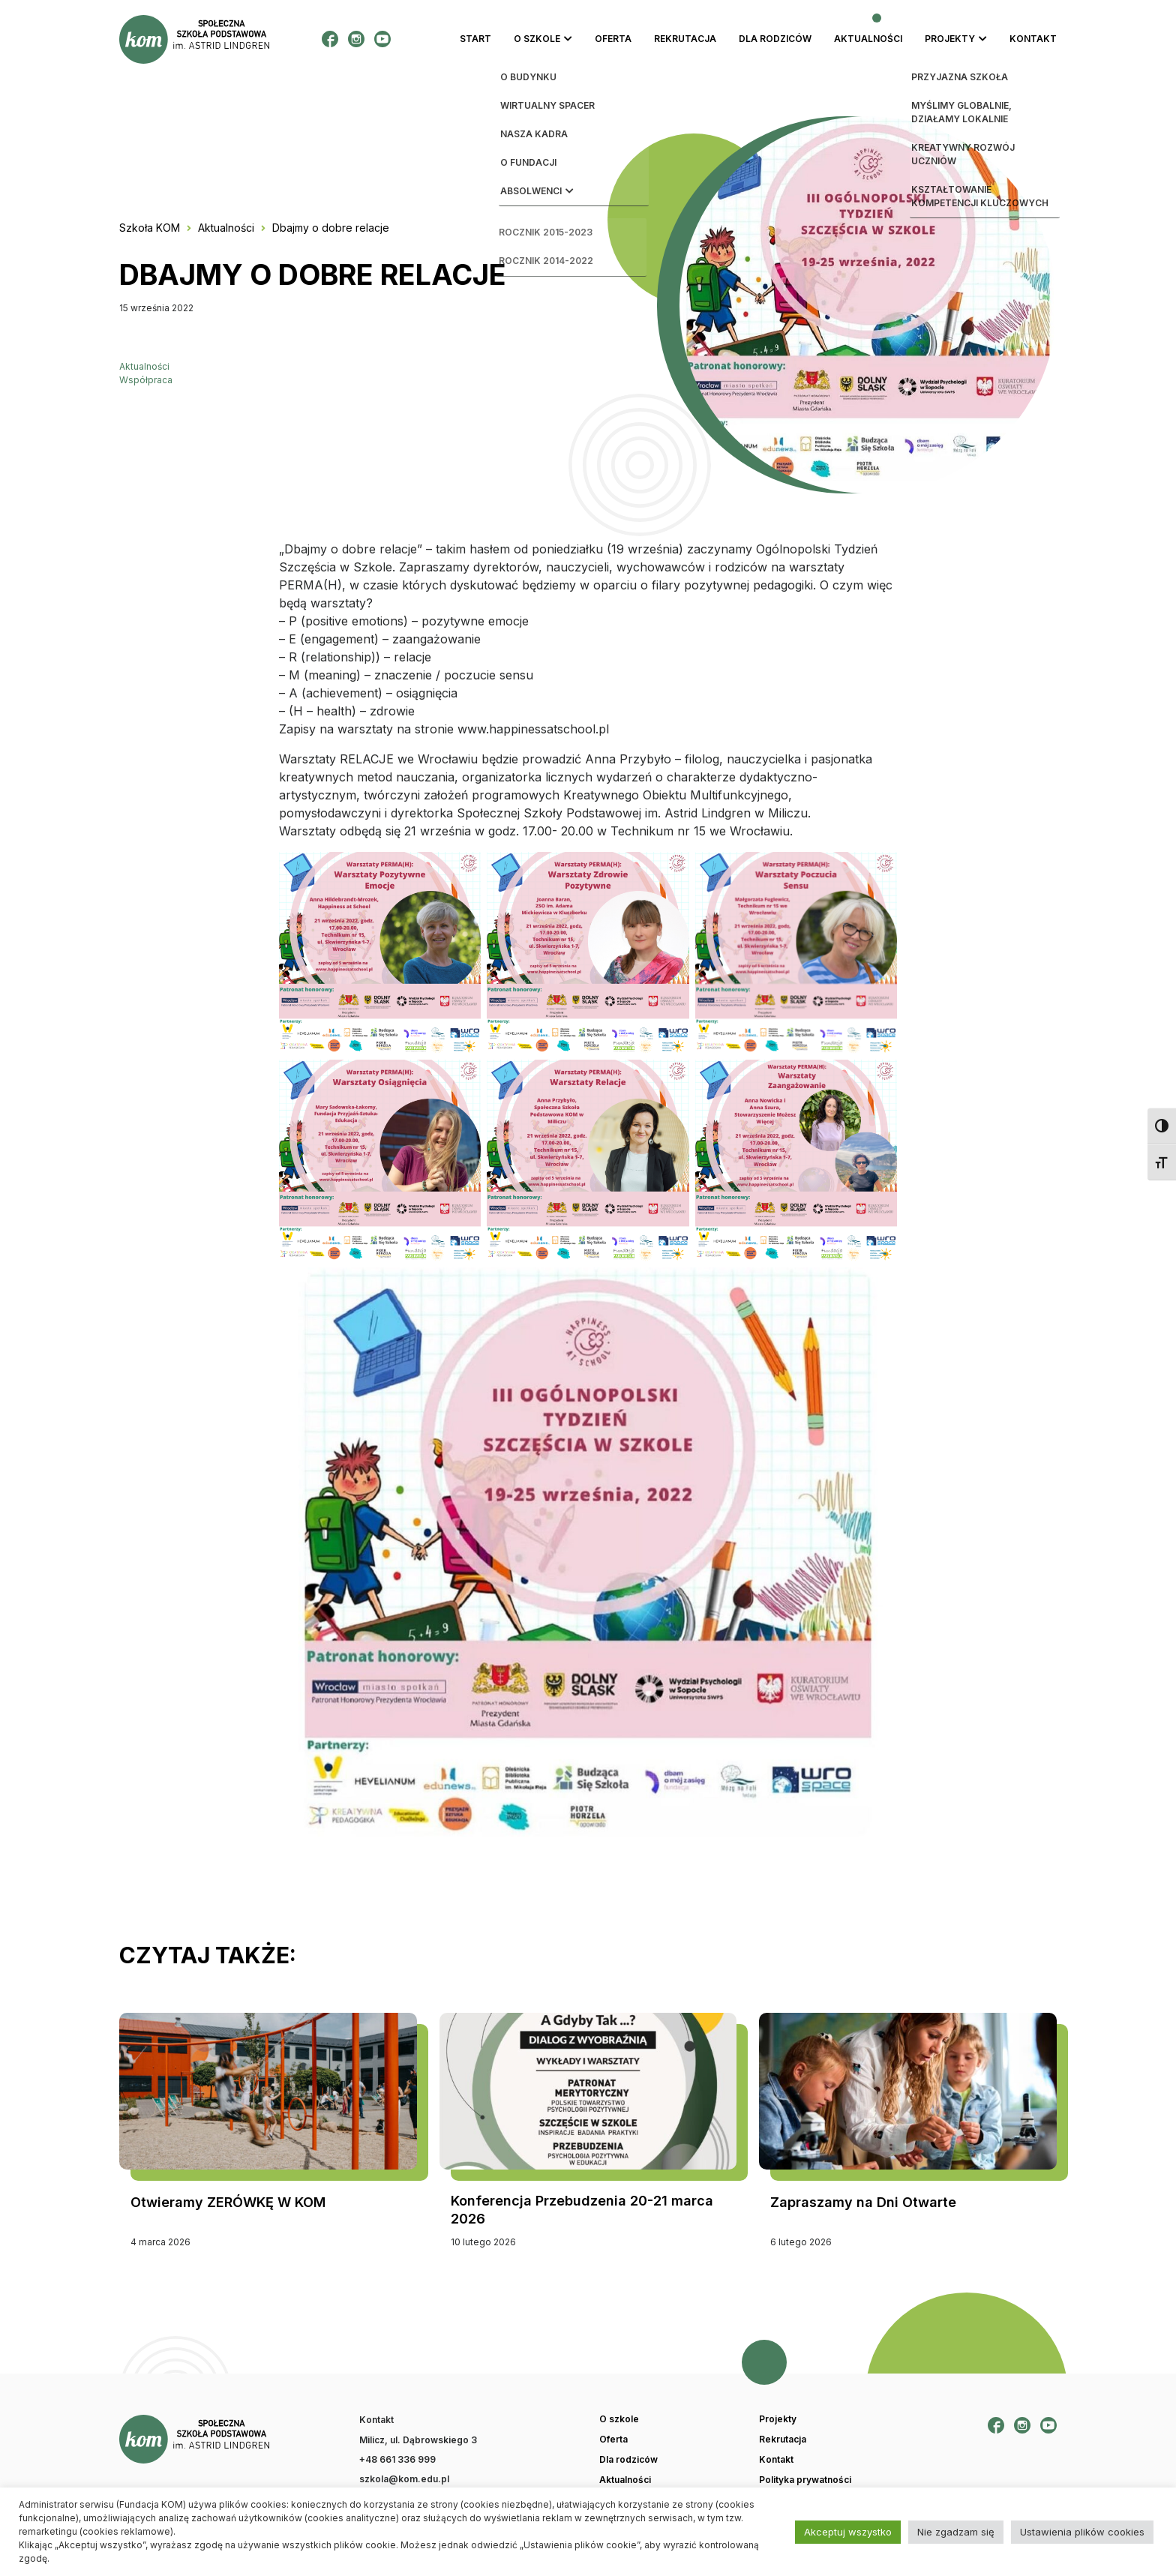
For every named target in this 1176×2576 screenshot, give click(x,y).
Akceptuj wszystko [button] (848, 2532)
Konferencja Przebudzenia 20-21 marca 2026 (582, 2210)
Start (475, 38)
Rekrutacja (685, 38)
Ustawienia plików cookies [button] (1082, 2532)
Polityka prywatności (805, 2480)
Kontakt (1033, 38)
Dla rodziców (775, 38)
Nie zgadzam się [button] (955, 2532)
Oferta (613, 38)
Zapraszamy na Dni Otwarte (863, 2202)
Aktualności (868, 38)
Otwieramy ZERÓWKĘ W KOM (228, 2202)
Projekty (950, 38)
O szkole (537, 38)
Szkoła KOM (149, 227)
